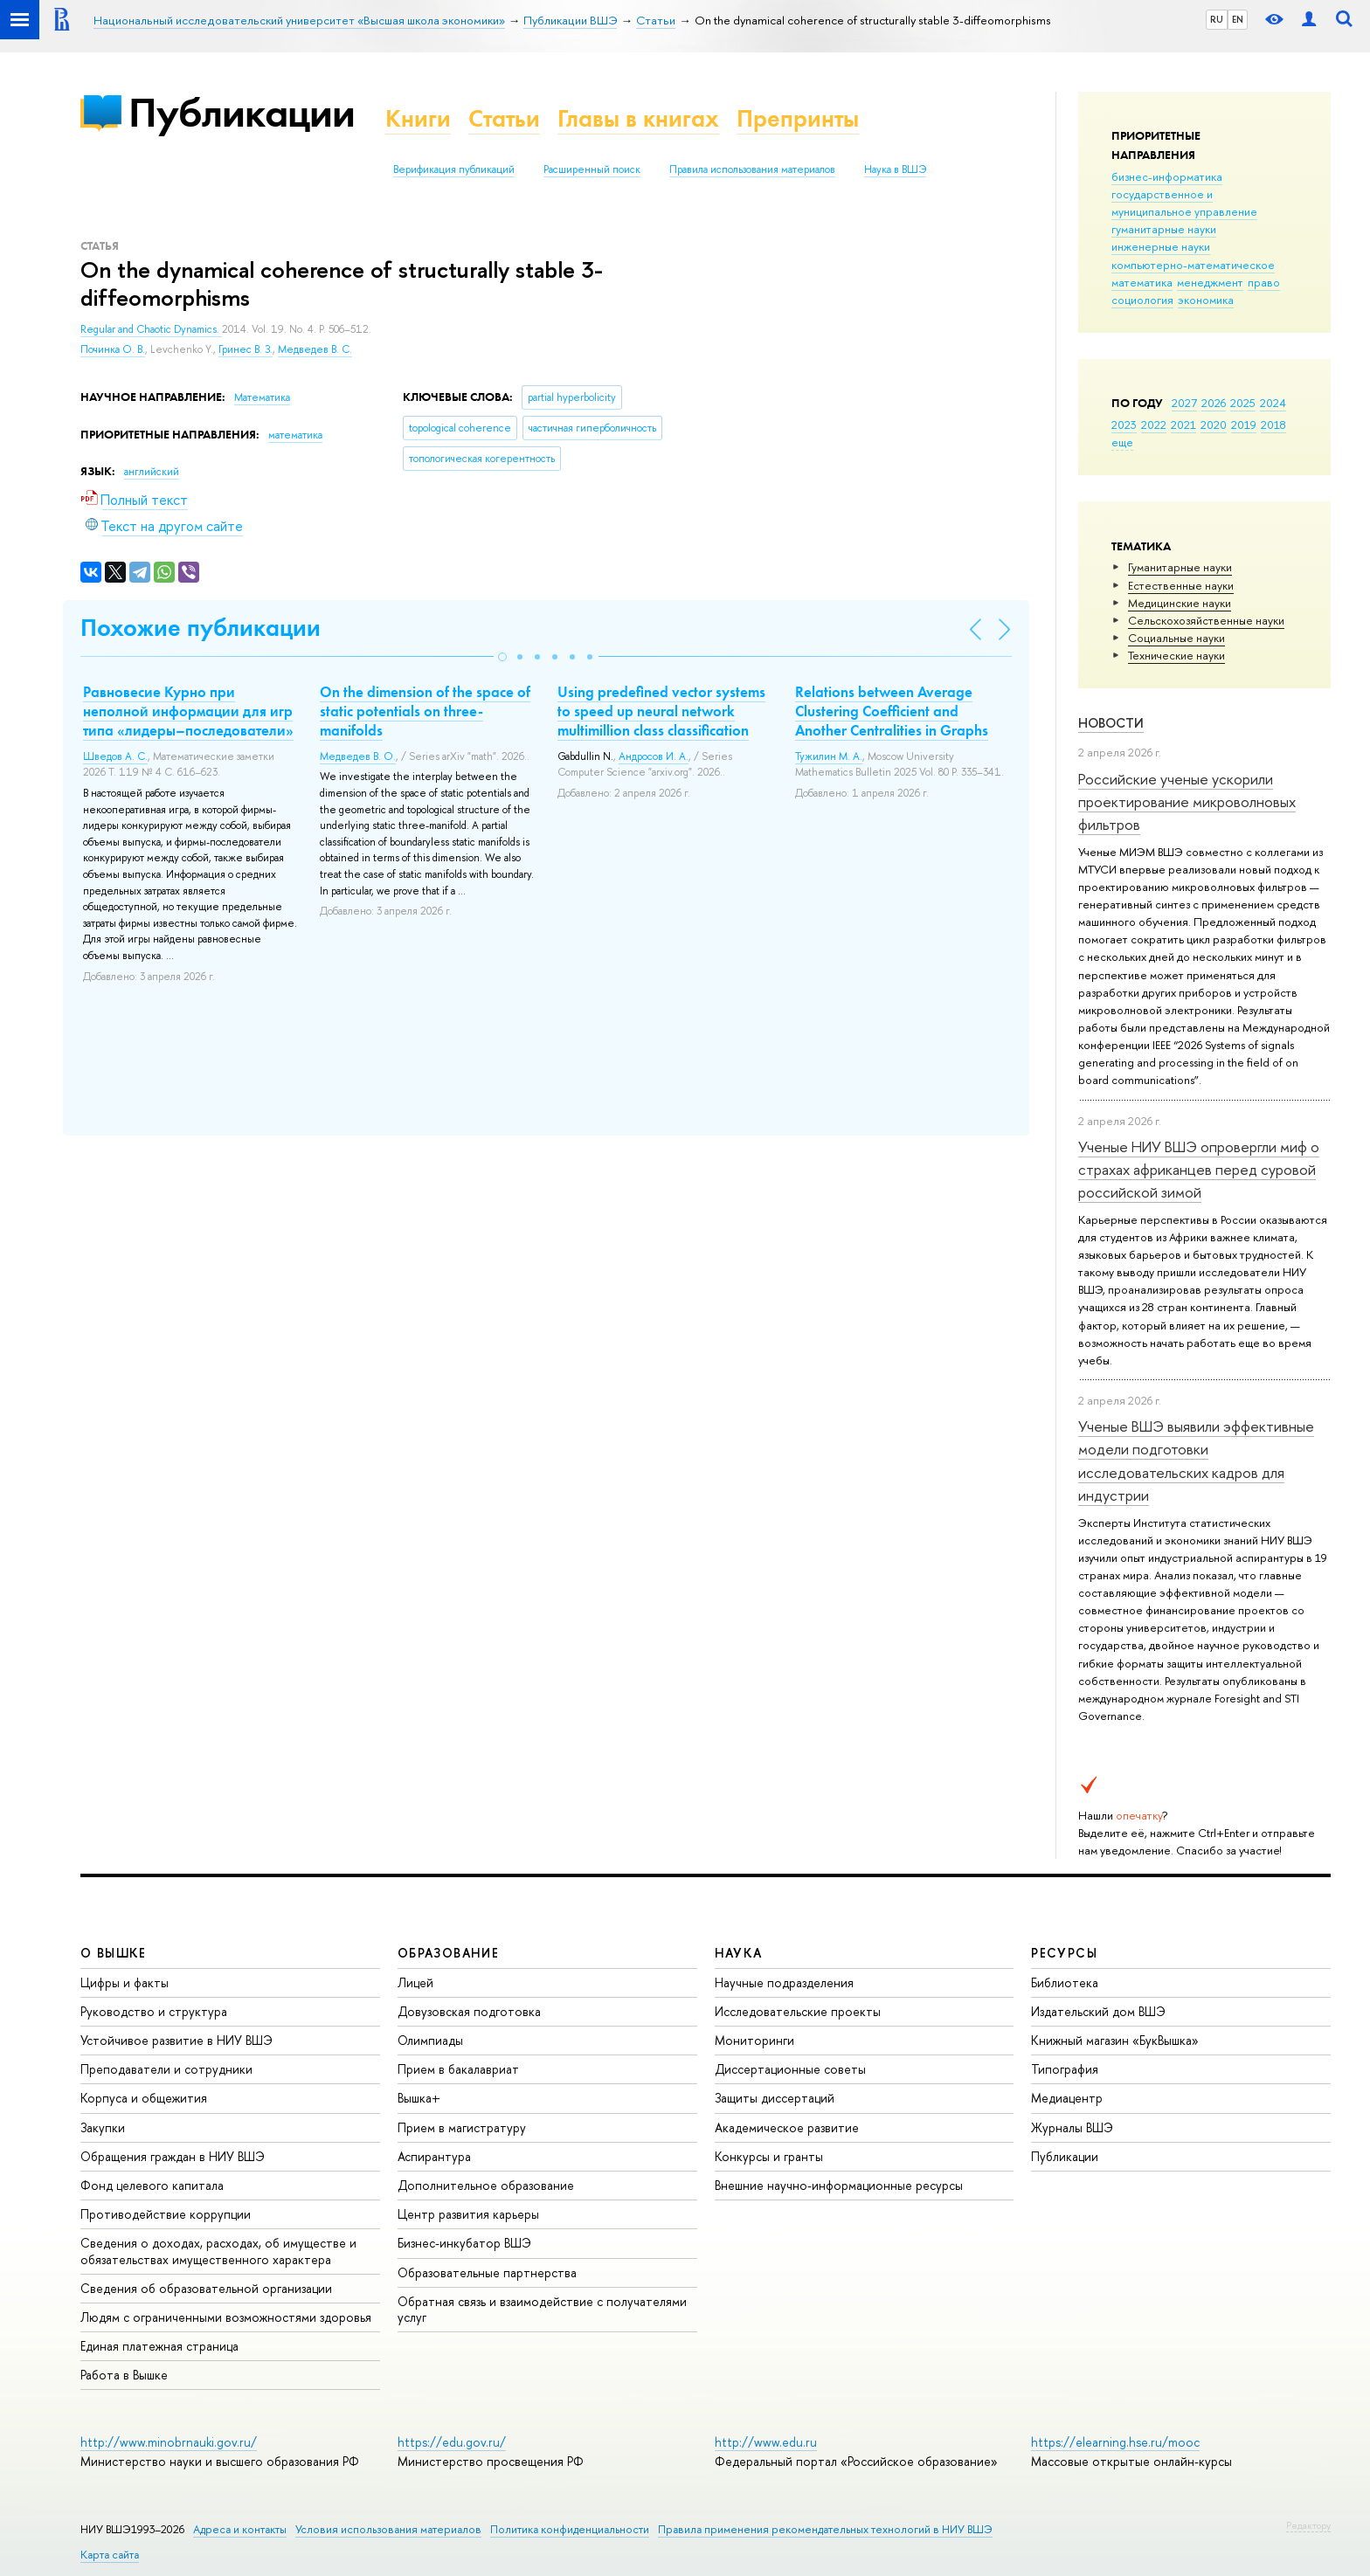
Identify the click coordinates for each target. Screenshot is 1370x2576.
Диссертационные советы (790, 2069)
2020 (1213, 424)
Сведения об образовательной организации (206, 2288)
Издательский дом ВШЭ (1098, 2011)
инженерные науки (1160, 246)
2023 (1124, 424)
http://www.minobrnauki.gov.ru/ (168, 2442)
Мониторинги (754, 2040)
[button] (502, 657)
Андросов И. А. (653, 756)
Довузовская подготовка (469, 2011)
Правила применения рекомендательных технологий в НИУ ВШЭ (825, 2529)
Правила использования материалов (752, 169)
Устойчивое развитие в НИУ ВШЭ (176, 2040)
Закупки (102, 2127)
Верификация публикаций (454, 169)
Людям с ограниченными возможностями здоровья (225, 2317)
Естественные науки (1181, 585)
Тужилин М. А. (828, 756)
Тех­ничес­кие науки (1176, 655)
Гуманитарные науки (1180, 567)
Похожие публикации (200, 627)
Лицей (415, 1982)
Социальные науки (1176, 638)
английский (151, 472)
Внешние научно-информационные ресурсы (839, 2185)
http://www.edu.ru (766, 2442)
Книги (418, 118)
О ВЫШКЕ (113, 1952)
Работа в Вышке (124, 2374)
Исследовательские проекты (798, 2011)
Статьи (504, 118)
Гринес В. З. (245, 349)
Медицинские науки (1179, 603)
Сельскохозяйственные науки (1206, 620)
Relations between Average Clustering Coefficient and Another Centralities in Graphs (891, 711)
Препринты (798, 118)
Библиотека (1064, 1982)
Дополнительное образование (486, 2185)
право (1264, 282)
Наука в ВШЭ (895, 169)
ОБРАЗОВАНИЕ (448, 1952)
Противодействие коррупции (165, 2214)
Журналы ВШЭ (1072, 2127)
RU (1216, 19)
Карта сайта (109, 2554)
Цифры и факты (124, 1982)
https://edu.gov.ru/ (452, 2442)
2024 (1273, 403)
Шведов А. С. (115, 756)
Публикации (241, 112)
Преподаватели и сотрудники (166, 2069)
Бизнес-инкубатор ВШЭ (464, 2242)
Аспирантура (434, 2156)
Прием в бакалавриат (458, 2069)
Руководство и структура (153, 2011)
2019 (1243, 424)
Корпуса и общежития (143, 2097)
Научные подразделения (784, 1982)
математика (1142, 282)
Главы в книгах (638, 118)
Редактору (1308, 2525)
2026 (1213, 403)
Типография (1064, 2069)
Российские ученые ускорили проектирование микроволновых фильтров (1187, 802)
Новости (1111, 723)
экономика (1206, 299)
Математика (262, 397)
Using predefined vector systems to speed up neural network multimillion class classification (661, 711)
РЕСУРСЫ (1064, 1952)
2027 (1184, 403)
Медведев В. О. (358, 756)
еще (1122, 442)
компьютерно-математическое (1193, 265)
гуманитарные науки (1163, 229)
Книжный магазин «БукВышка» (1115, 2040)
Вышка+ (419, 2097)
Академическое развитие (787, 2127)
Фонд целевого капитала (152, 2185)
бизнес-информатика (1166, 176)
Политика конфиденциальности (569, 2529)
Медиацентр (1067, 2097)
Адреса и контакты (240, 2529)
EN (1237, 19)
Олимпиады (430, 2040)
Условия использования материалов (388, 2529)
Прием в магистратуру (462, 2127)
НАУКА (739, 1952)
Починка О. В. (112, 349)
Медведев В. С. (315, 349)
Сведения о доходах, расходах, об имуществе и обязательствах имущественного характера (218, 2250)
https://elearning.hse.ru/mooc (1115, 2442)
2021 (1183, 424)
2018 (1273, 424)
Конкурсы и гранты (769, 2156)
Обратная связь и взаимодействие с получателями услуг (542, 2309)
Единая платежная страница (159, 2346)
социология (1142, 299)
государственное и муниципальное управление (1184, 202)
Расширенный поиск (591, 169)
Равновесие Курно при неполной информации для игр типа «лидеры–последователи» (188, 711)
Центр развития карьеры (468, 2214)
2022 (1153, 424)
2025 (1243, 403)
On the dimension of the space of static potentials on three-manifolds (425, 711)
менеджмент (1210, 282)
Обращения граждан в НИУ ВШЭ (172, 2156)
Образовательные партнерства (487, 2272)
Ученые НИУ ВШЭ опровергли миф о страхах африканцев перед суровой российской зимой (1198, 1169)
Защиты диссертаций (774, 2097)
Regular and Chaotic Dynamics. (151, 329)
